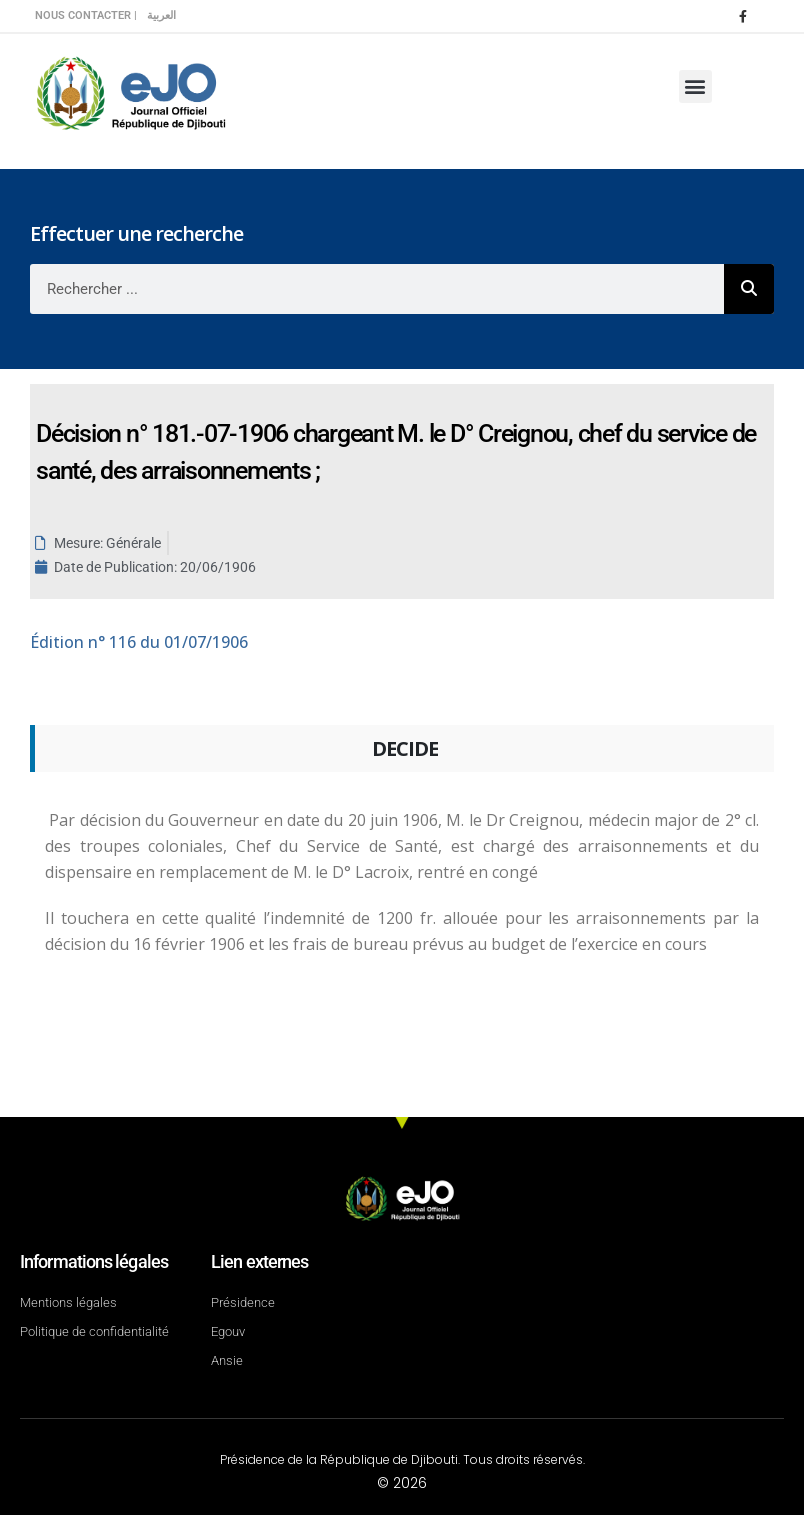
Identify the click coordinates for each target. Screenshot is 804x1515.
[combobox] (377, 289)
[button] (695, 86)
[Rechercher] (749, 289)
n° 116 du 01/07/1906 (139, 642)
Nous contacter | (86, 15)
